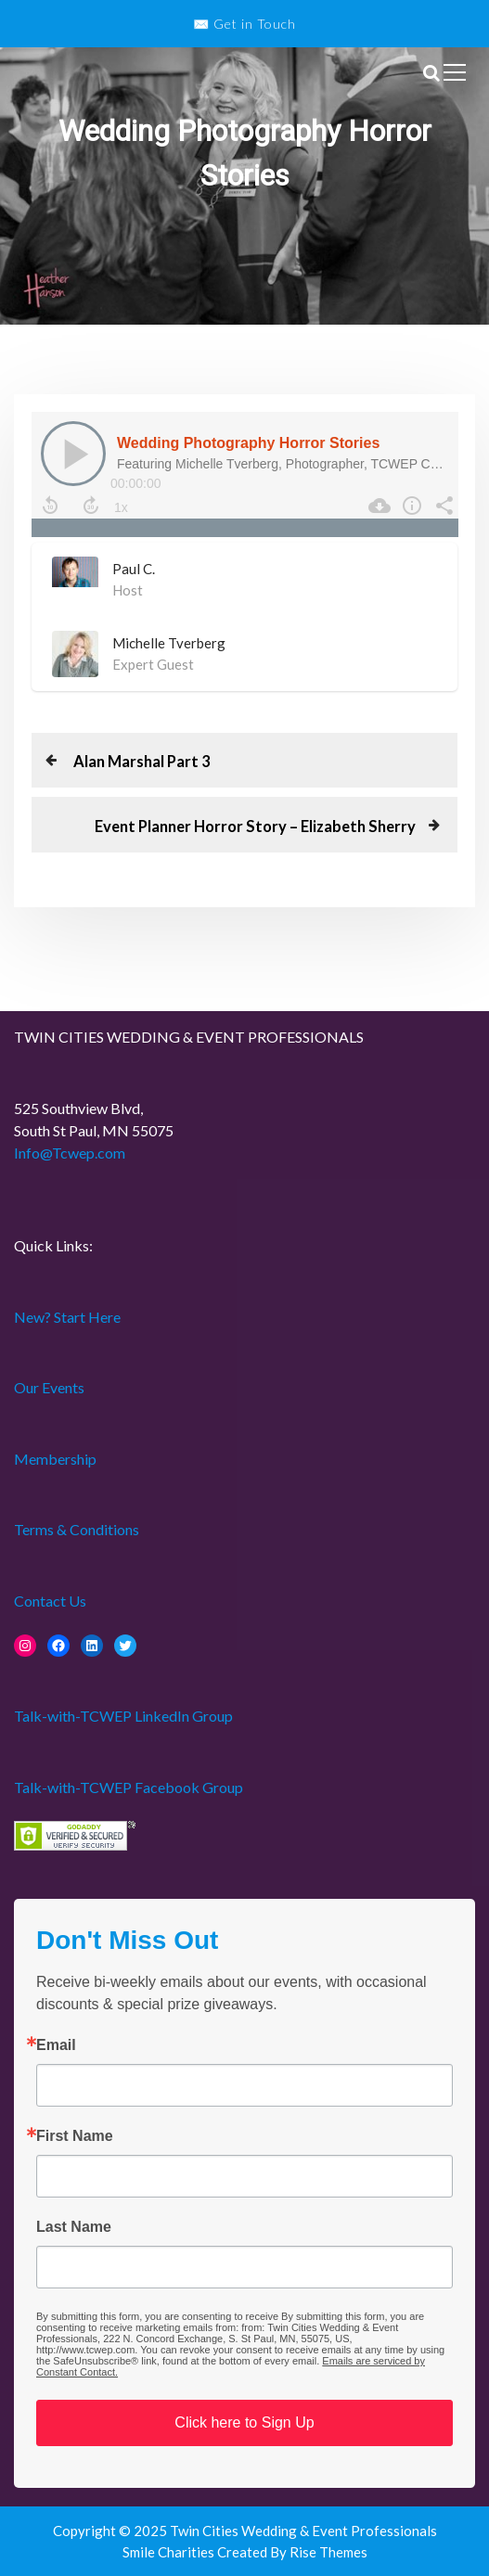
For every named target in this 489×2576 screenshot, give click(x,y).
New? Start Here (67, 1317)
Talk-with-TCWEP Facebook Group (128, 1787)
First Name (74, 2136)
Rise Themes (328, 2552)
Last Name (73, 2227)
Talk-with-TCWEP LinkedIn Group (123, 1715)
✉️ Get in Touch (244, 24)
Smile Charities (169, 2552)
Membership (55, 1458)
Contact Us (50, 1600)
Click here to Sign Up (244, 2422)
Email (56, 2045)
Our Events (49, 1387)
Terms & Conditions (76, 1529)
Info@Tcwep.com (69, 1152)
